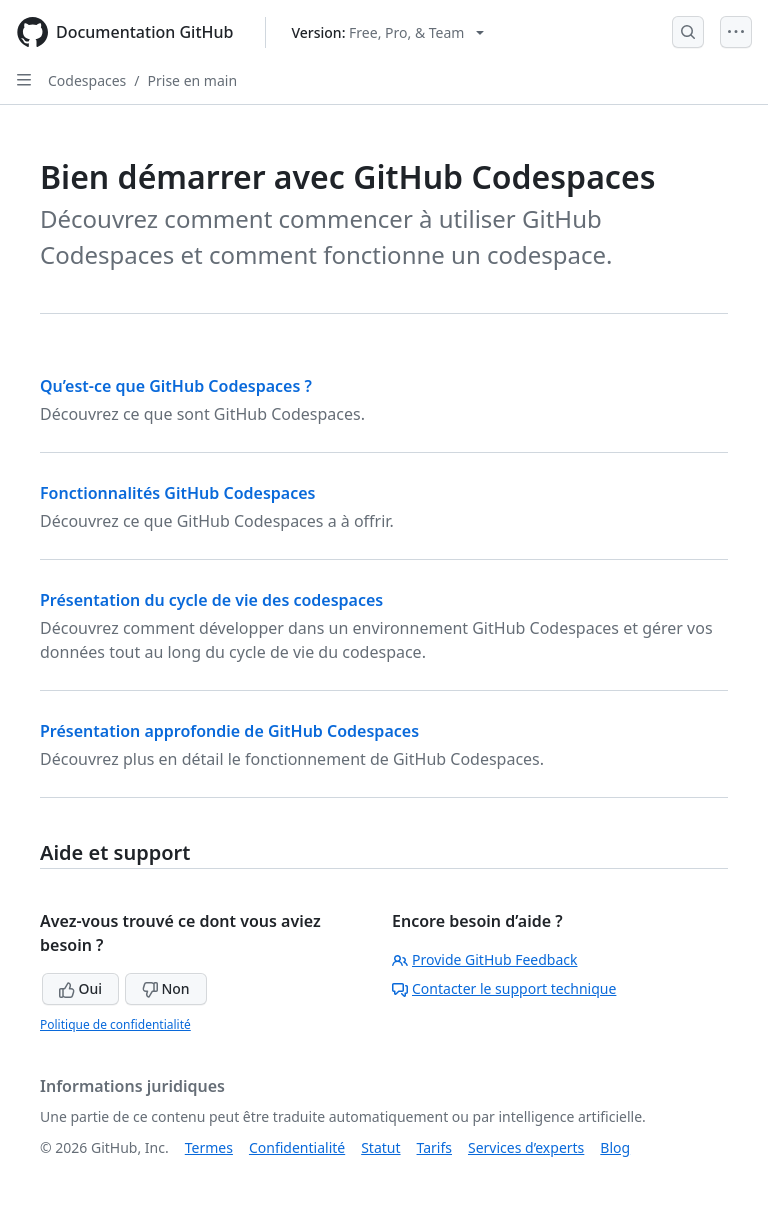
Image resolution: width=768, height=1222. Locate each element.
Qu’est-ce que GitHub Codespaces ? (176, 386)
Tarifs (434, 1147)
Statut (380, 1147)
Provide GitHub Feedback (485, 959)
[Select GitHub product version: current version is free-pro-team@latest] (387, 32)
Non (166, 988)
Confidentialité (297, 1147)
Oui (80, 988)
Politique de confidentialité (115, 1024)
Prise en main (193, 80)
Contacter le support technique (504, 988)
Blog (615, 1147)
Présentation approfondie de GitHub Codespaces (229, 731)
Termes (209, 1147)
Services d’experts (526, 1147)
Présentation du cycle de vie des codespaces (211, 600)
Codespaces (87, 80)
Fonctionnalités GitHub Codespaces (177, 493)
